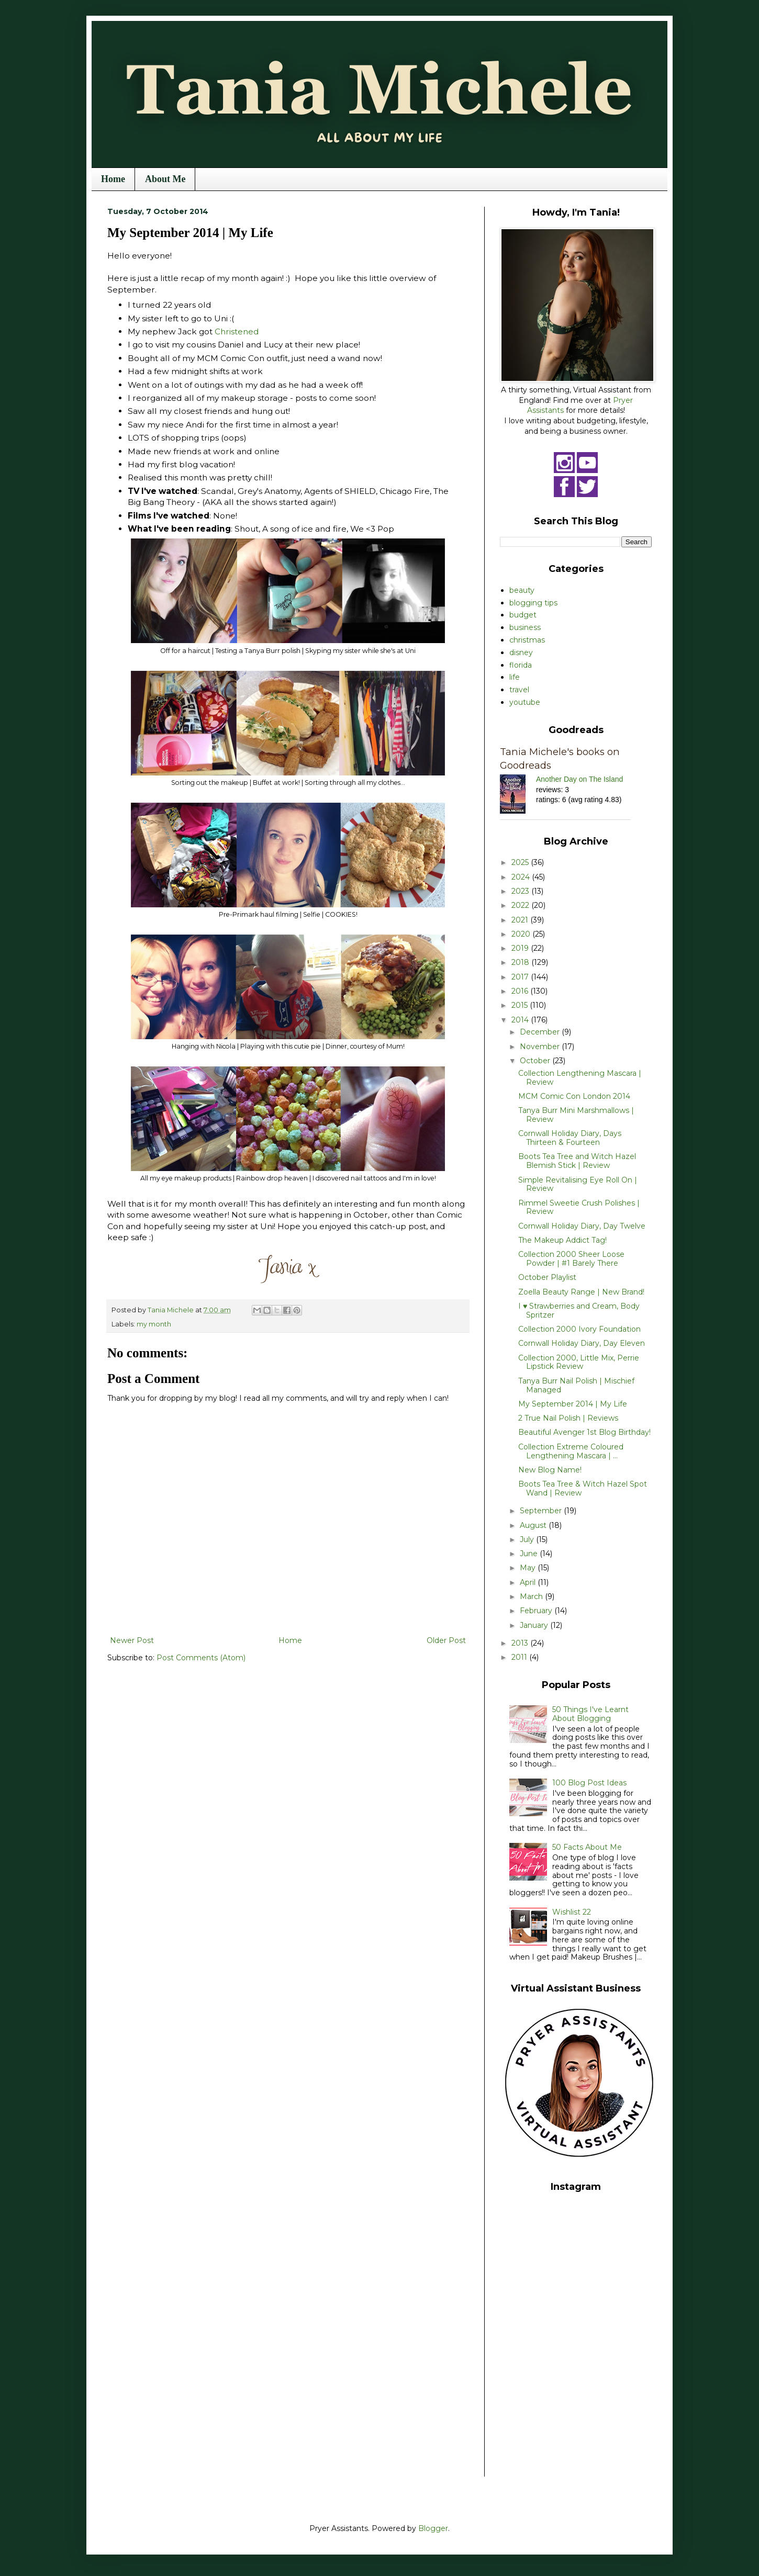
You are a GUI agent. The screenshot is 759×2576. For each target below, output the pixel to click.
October (536, 1060)
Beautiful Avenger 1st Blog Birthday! (584, 1432)
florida (520, 665)
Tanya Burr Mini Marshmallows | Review (576, 1115)
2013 (520, 1643)
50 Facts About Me (587, 1847)
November (541, 1046)
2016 (520, 991)
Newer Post (132, 1640)
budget (523, 615)
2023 (521, 891)
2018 (521, 962)
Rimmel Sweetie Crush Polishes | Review (579, 1207)
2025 (521, 862)
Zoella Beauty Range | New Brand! (581, 1292)
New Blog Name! (550, 1470)
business (525, 627)
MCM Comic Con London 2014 (574, 1096)
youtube (524, 702)
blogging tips (533, 603)
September (542, 1510)
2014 (521, 1020)
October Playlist (547, 1277)
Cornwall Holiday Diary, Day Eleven (581, 1343)
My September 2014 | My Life (572, 1404)
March (532, 1596)
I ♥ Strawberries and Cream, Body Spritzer (579, 1310)
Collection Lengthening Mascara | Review (579, 1077)
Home (113, 179)
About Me (165, 179)
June (530, 1553)
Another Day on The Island (579, 779)
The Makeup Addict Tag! (562, 1240)
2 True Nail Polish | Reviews (568, 1418)
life (514, 677)
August (534, 1525)
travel (519, 689)
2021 (520, 920)
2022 (521, 905)
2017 (521, 977)
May (529, 1567)
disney (521, 652)
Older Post (446, 1640)
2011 (520, 1657)
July (528, 1539)
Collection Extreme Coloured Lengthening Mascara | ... (570, 1451)
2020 (521, 934)
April (529, 1582)
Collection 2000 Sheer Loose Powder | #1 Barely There (571, 1259)
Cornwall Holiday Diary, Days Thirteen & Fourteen (569, 1138)
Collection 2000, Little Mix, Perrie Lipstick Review (578, 1362)
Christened (237, 331)
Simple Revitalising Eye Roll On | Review (577, 1184)
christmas (527, 640)
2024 (521, 877)
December (541, 1032)
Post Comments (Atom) (201, 1657)
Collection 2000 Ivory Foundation (579, 1329)
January (535, 1625)
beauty (521, 590)
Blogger (433, 2528)
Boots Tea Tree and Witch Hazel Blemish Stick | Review (577, 1161)
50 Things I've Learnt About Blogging (590, 1714)
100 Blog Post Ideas (589, 1782)
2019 (521, 948)
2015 (520, 1005)
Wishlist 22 (571, 1912)
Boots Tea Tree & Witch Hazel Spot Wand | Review (582, 1488)
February (537, 1610)
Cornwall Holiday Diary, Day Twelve (581, 1226)
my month (154, 1324)
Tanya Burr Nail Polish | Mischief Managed (576, 1385)
